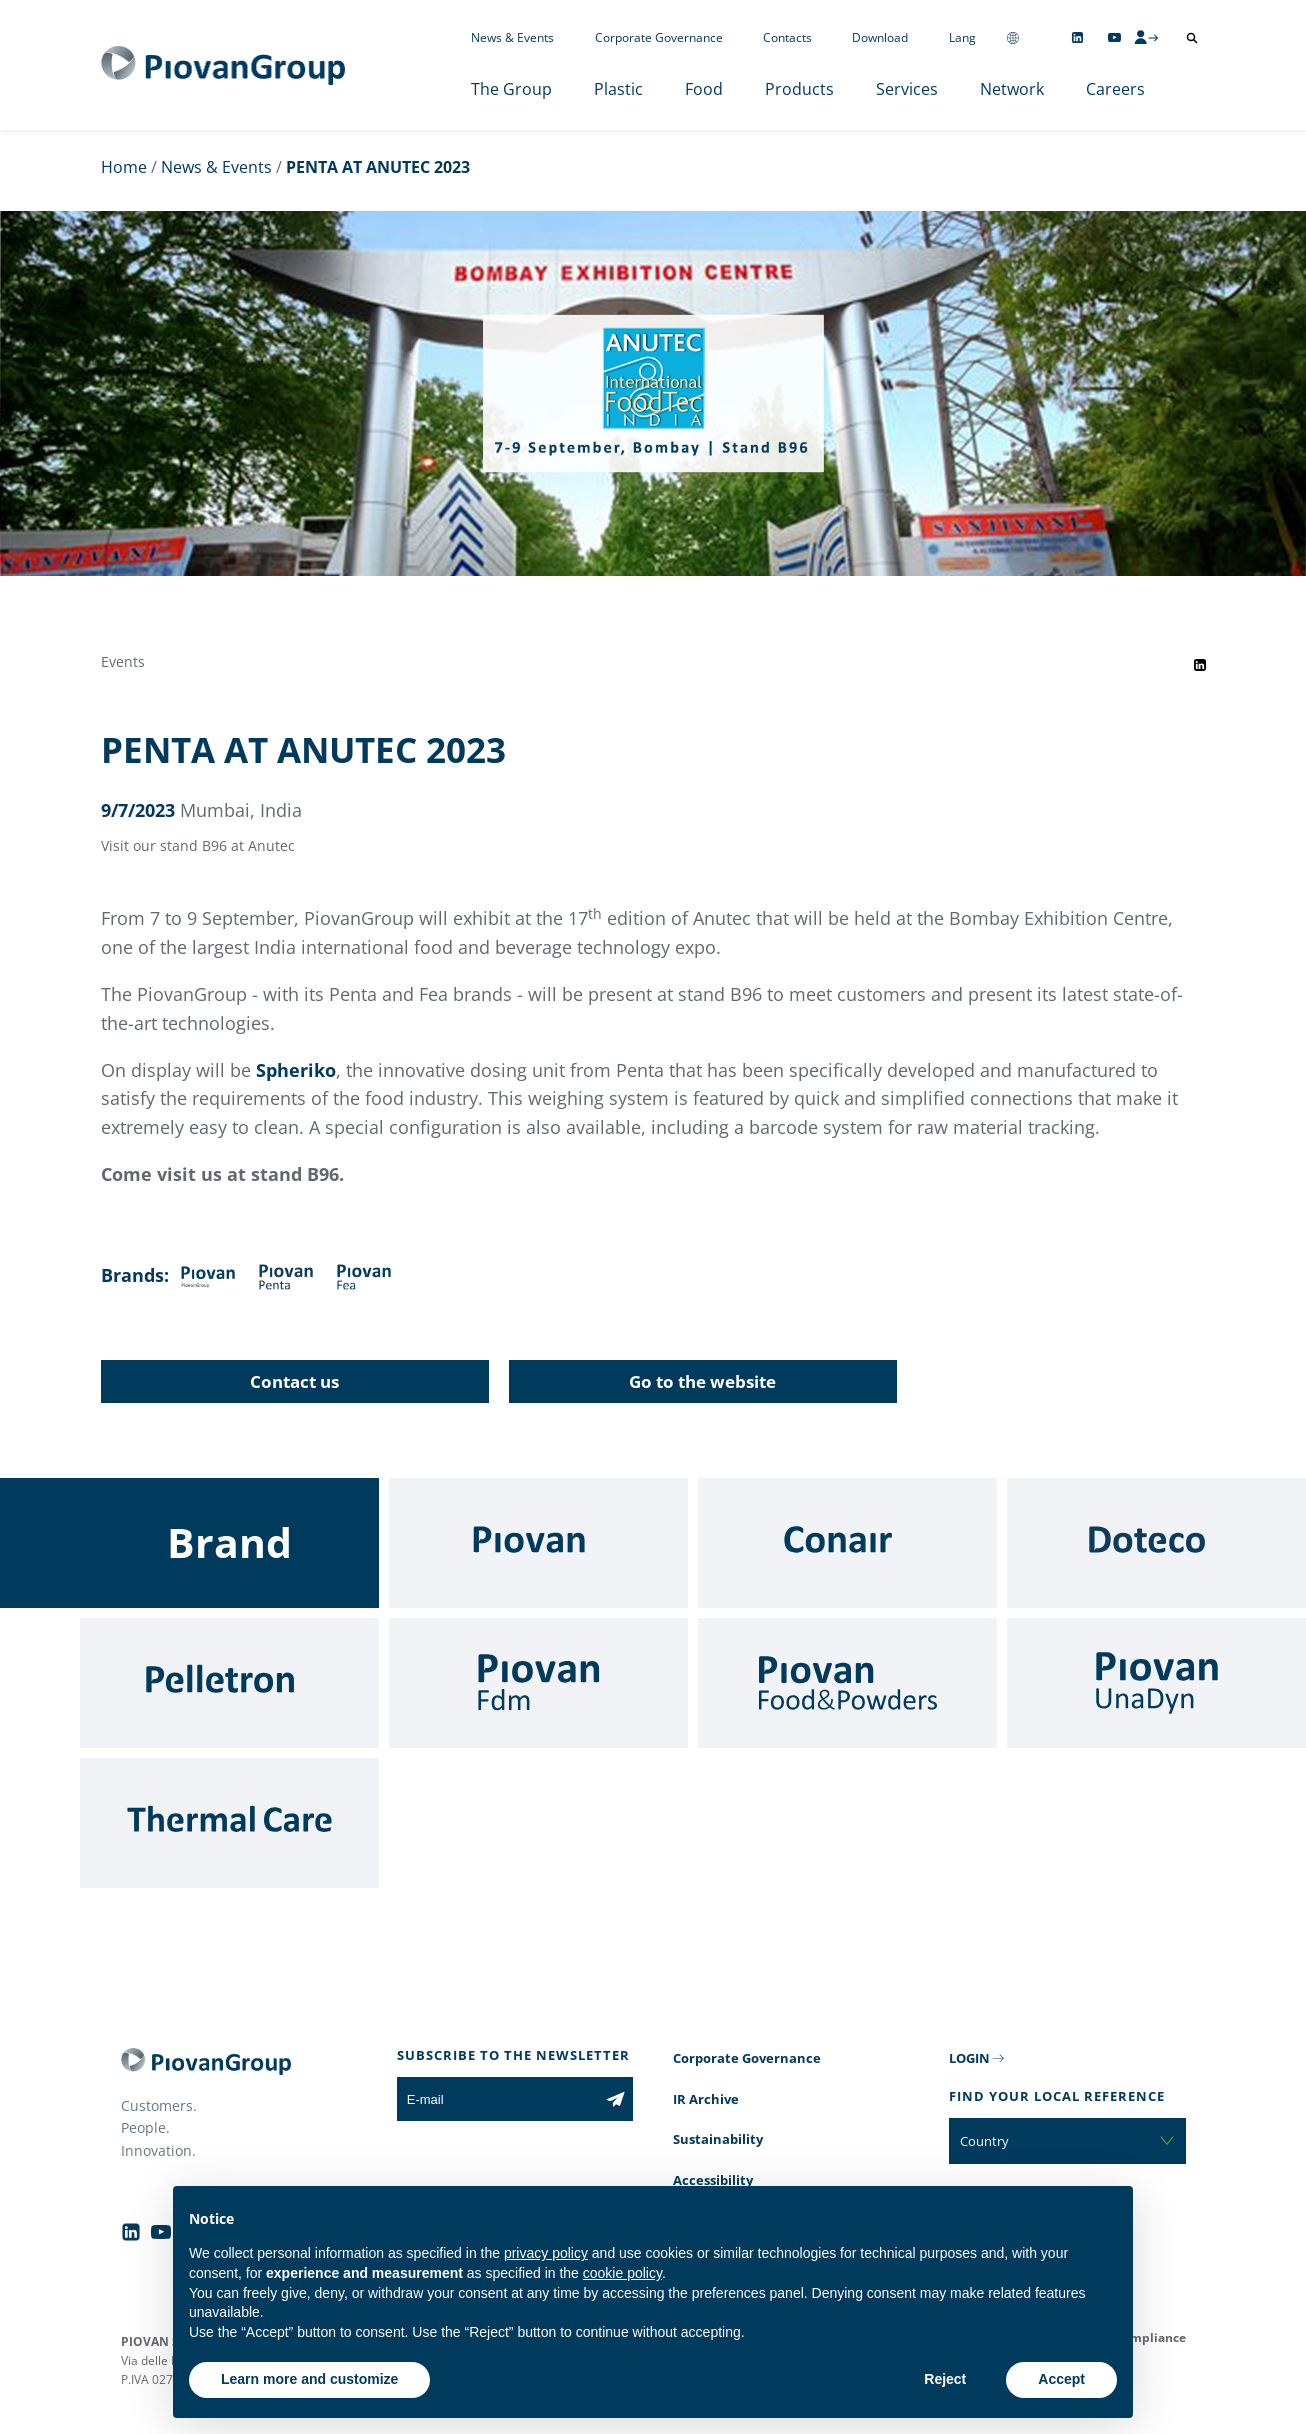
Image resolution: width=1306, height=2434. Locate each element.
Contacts (787, 37)
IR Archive (706, 2099)
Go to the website (702, 1381)
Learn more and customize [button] (309, 2379)
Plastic (618, 89)
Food (704, 89)
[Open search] (1192, 38)
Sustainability (718, 2139)
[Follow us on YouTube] (1114, 37)
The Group (511, 89)
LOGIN (969, 2058)
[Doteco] (1156, 1543)
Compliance (1150, 2337)
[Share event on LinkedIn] (1200, 665)
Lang (962, 37)
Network (1012, 89)
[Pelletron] (229, 1683)
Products (799, 89)
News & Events (512, 37)
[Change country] (1013, 37)
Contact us (294, 1381)
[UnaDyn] (1156, 1683)
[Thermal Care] (229, 1823)
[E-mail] (497, 2099)
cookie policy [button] (622, 2273)
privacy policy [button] (546, 2253)
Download (880, 37)
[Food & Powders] (847, 1683)
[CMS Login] (1146, 37)
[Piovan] (538, 1543)
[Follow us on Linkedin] (1077, 37)
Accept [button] (1061, 2379)
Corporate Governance (659, 37)
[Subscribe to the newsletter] (615, 2099)
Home (124, 167)
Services (907, 89)
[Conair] (847, 1543)
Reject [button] (945, 2379)
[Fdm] (538, 1683)
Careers (1115, 89)
